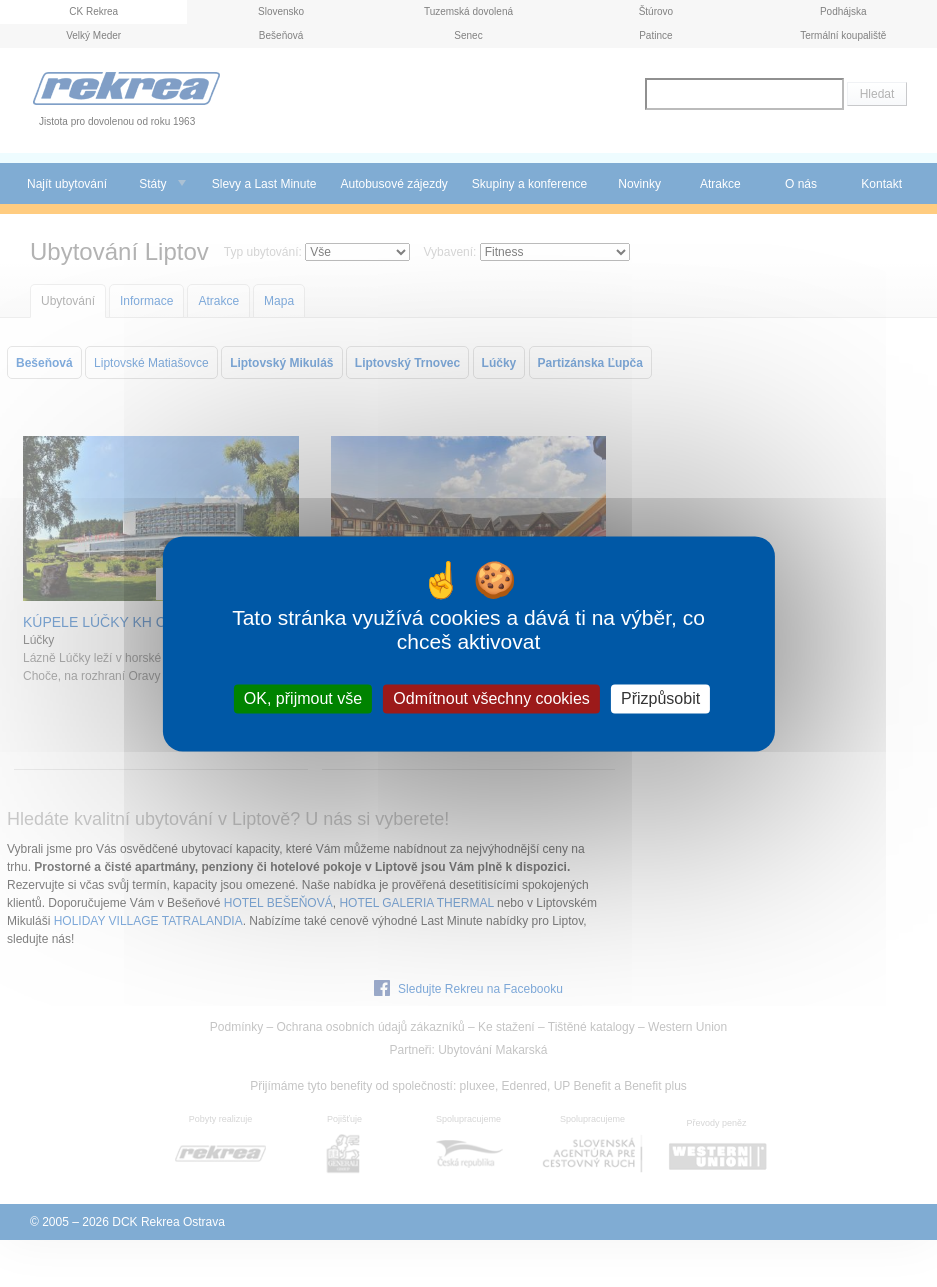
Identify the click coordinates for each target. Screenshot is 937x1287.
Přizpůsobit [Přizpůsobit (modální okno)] (660, 698)
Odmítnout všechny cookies (491, 698)
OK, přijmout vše (303, 698)
